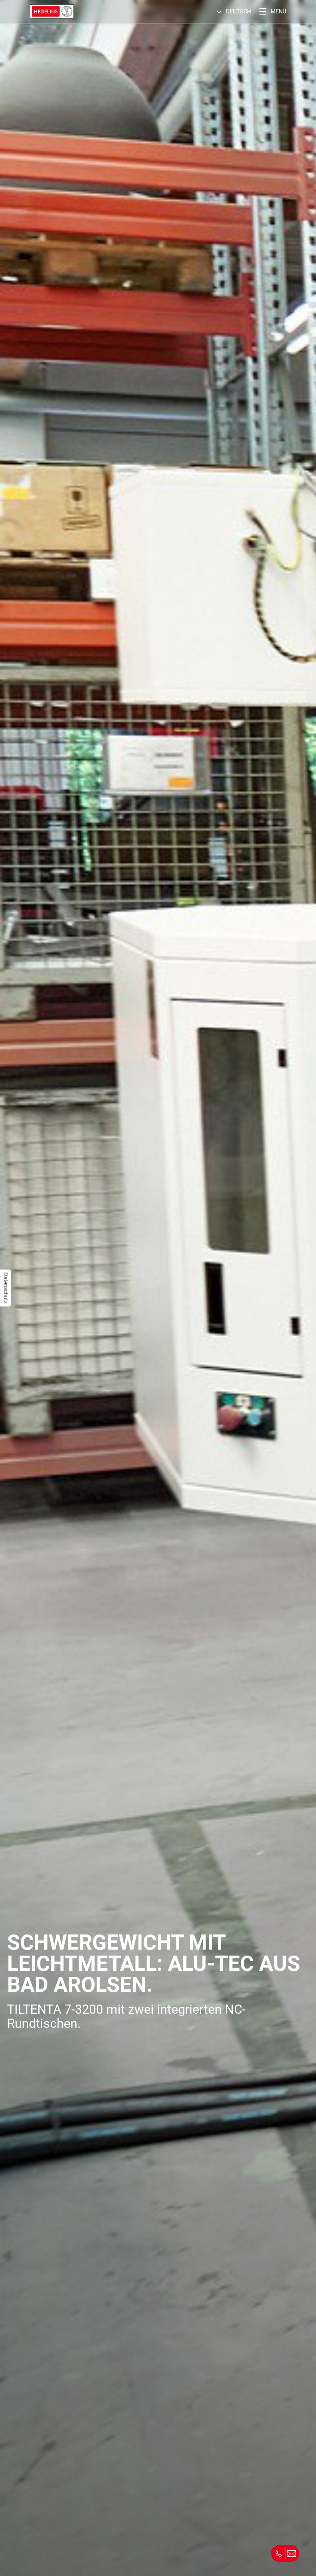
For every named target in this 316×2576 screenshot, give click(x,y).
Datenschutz (5, 1288)
